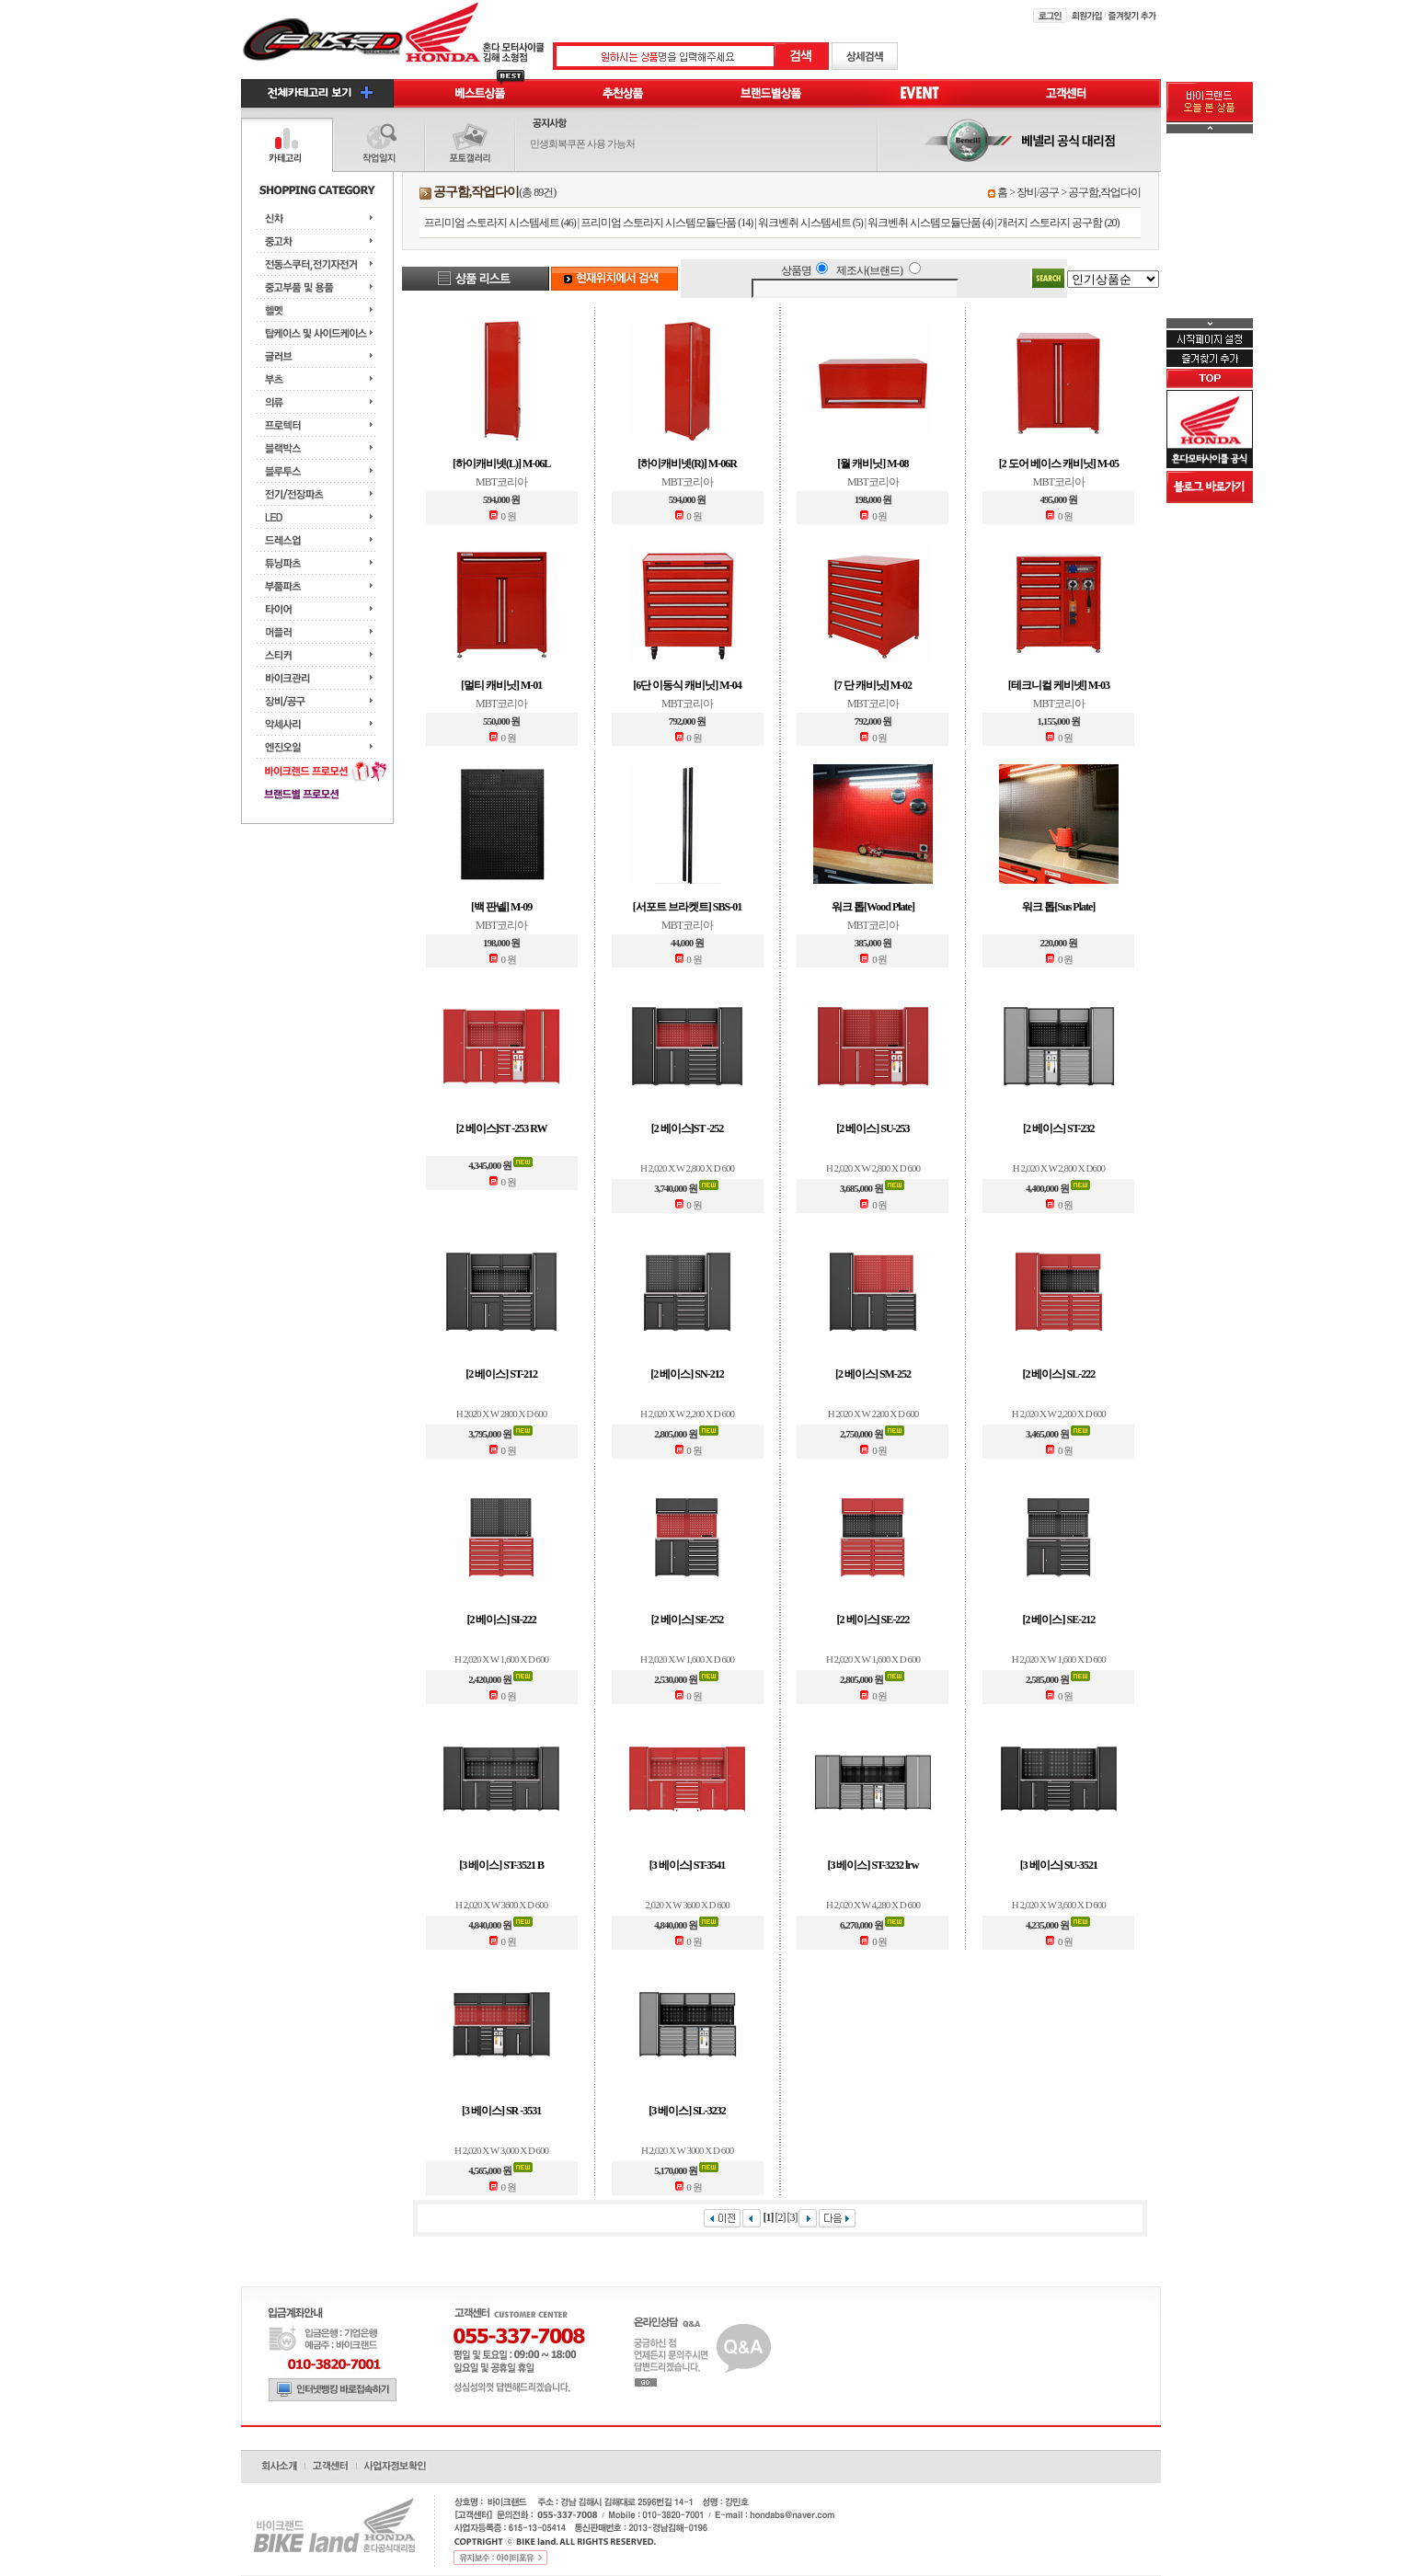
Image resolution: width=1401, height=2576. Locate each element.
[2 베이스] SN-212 (686, 1374)
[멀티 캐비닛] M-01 (501, 685)
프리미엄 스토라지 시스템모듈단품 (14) (666, 222)
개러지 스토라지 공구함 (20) (1058, 222)
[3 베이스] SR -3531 (501, 2110)
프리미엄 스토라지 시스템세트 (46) (500, 222)
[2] (780, 2217)
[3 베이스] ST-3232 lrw (872, 1865)
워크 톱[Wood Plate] (873, 906)
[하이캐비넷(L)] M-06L (501, 463)
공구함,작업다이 (1104, 192)
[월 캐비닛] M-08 (872, 463)
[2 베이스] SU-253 (872, 1128)
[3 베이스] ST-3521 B (501, 1865)
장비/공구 (1037, 192)
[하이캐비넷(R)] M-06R (687, 463)
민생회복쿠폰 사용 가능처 (582, 143)
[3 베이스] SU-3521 (1058, 1865)
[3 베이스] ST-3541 (687, 1865)
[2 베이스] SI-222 (500, 1619)
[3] (792, 2217)
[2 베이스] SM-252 (873, 1374)
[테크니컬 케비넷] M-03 (1058, 685)
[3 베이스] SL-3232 (687, 2110)
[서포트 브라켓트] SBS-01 (687, 906)
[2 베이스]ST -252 (687, 1128)
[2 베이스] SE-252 (687, 1619)
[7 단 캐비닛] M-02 (873, 685)
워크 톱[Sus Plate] (1058, 906)
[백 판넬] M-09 (501, 906)
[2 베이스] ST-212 (501, 1374)
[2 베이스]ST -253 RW (501, 1128)
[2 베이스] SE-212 (1058, 1619)
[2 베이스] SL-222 (1058, 1374)
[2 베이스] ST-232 (1059, 1128)
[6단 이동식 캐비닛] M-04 (687, 685)
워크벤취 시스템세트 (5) (810, 222)
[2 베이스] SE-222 (873, 1619)
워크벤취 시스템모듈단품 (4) (930, 222)
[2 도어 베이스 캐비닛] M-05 (1059, 463)
